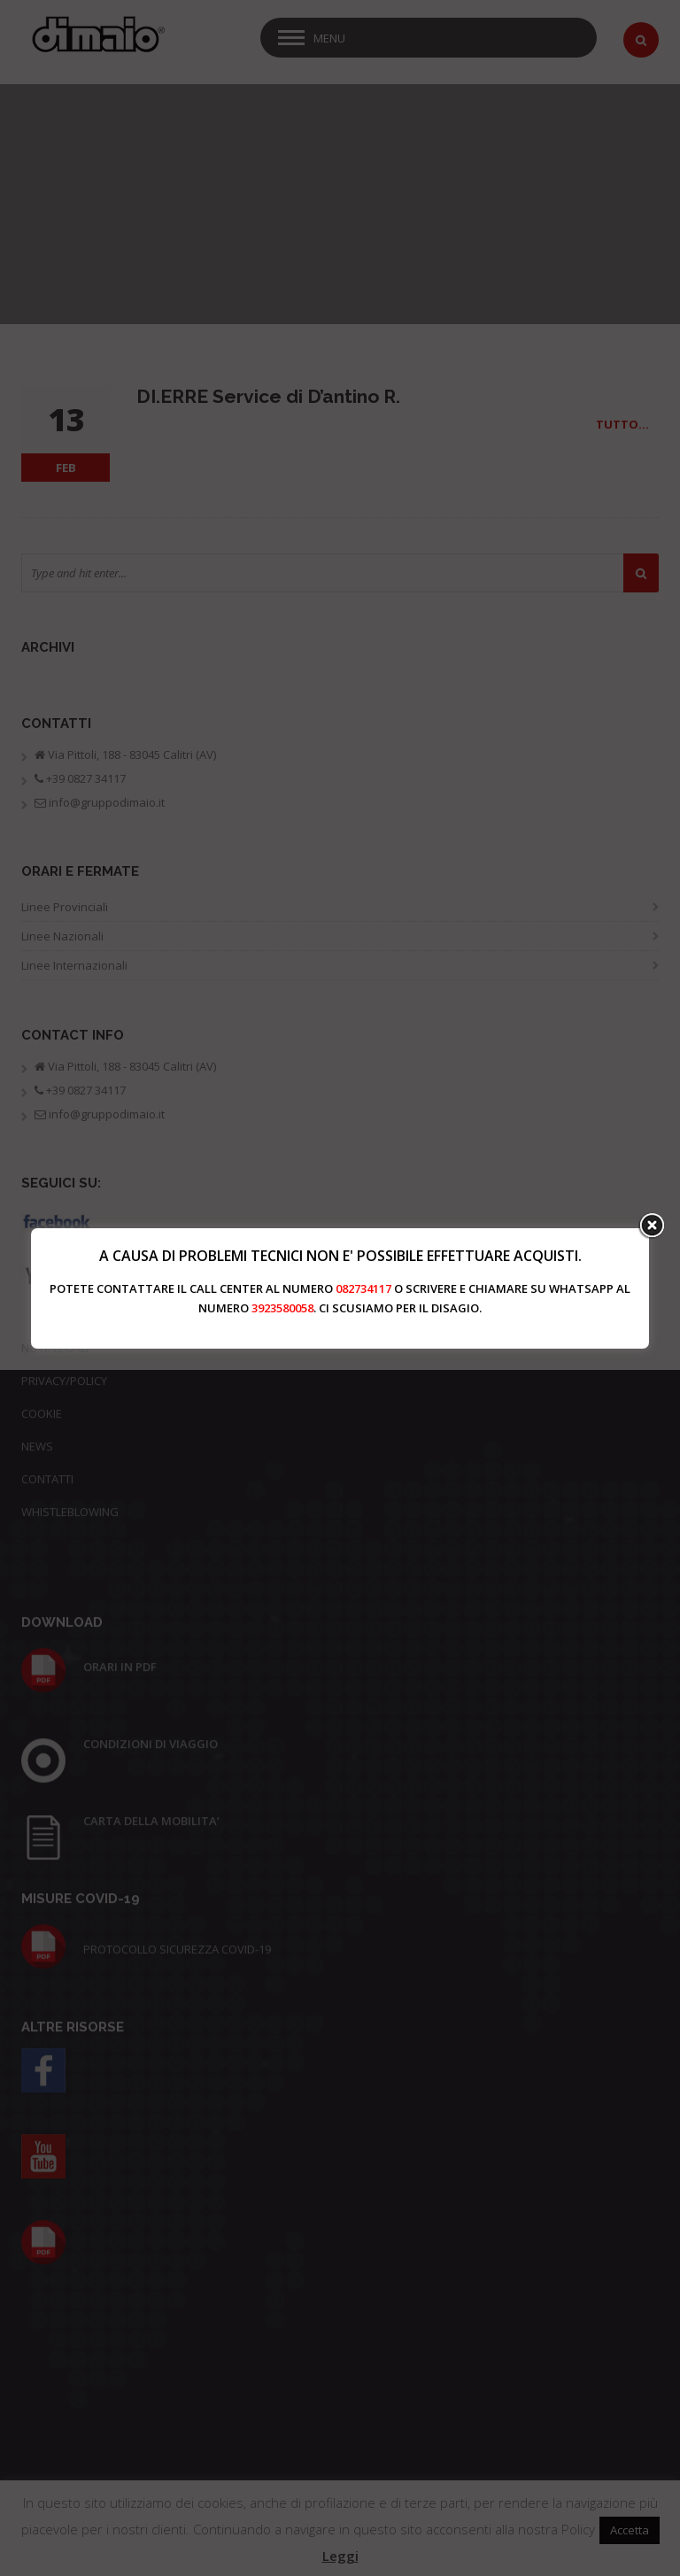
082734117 (363, 1288)
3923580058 (282, 1308)
